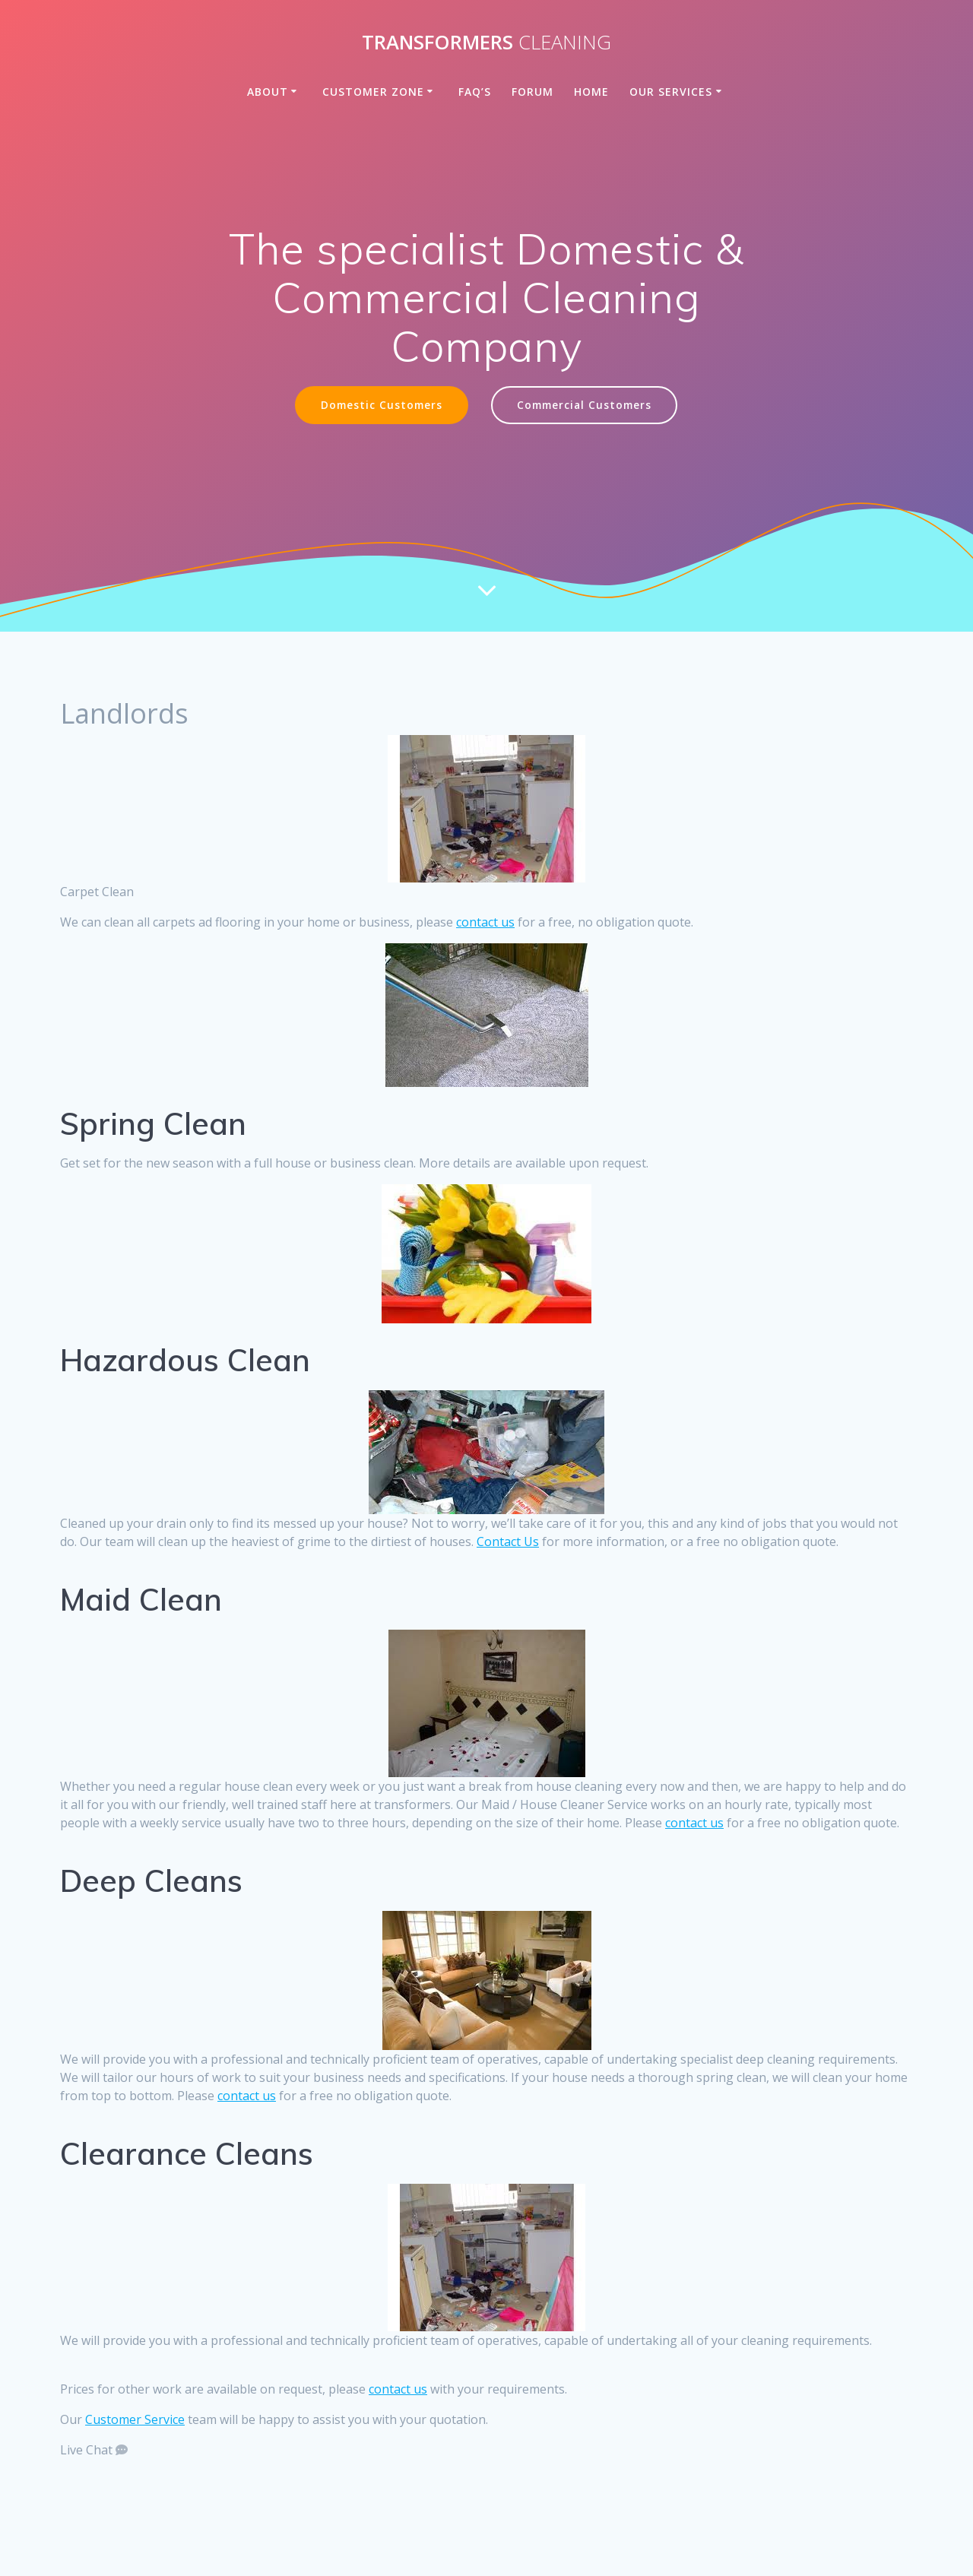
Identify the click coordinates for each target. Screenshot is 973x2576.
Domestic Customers (381, 405)
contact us (485, 922)
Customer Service (135, 2419)
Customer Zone (373, 91)
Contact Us (508, 1541)
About (267, 91)
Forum (532, 91)
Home (591, 91)
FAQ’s (474, 91)
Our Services (670, 91)
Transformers (486, 42)
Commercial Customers (584, 405)
